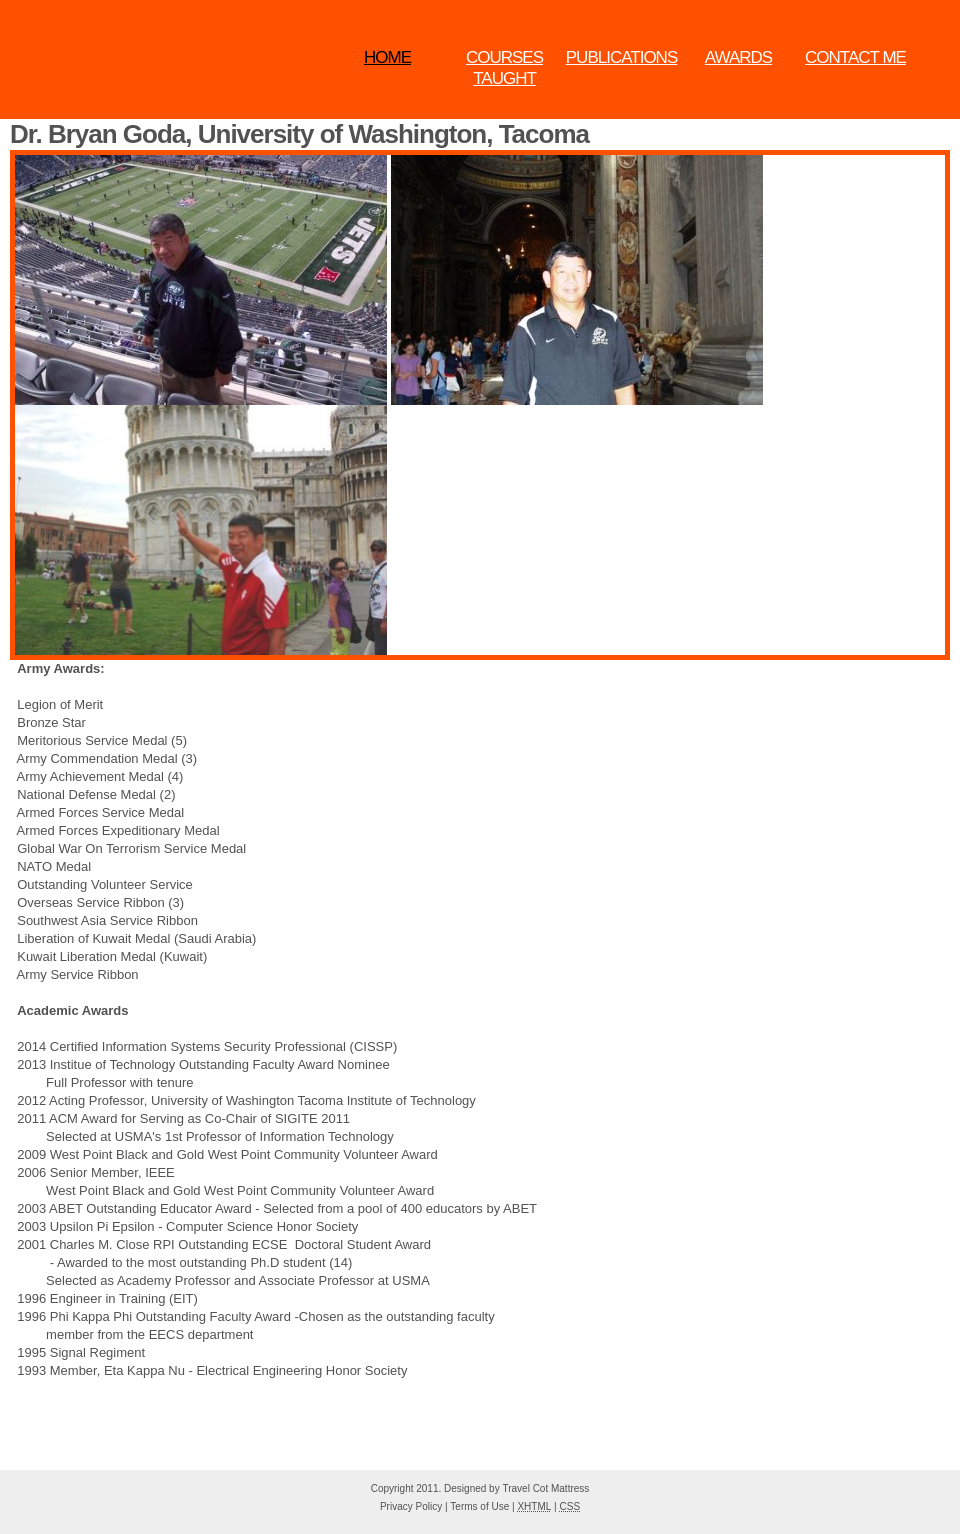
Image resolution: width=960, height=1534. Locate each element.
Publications (621, 57)
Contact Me (855, 57)
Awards (738, 57)
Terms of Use (479, 1506)
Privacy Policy (411, 1506)
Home (387, 57)
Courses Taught (504, 68)
